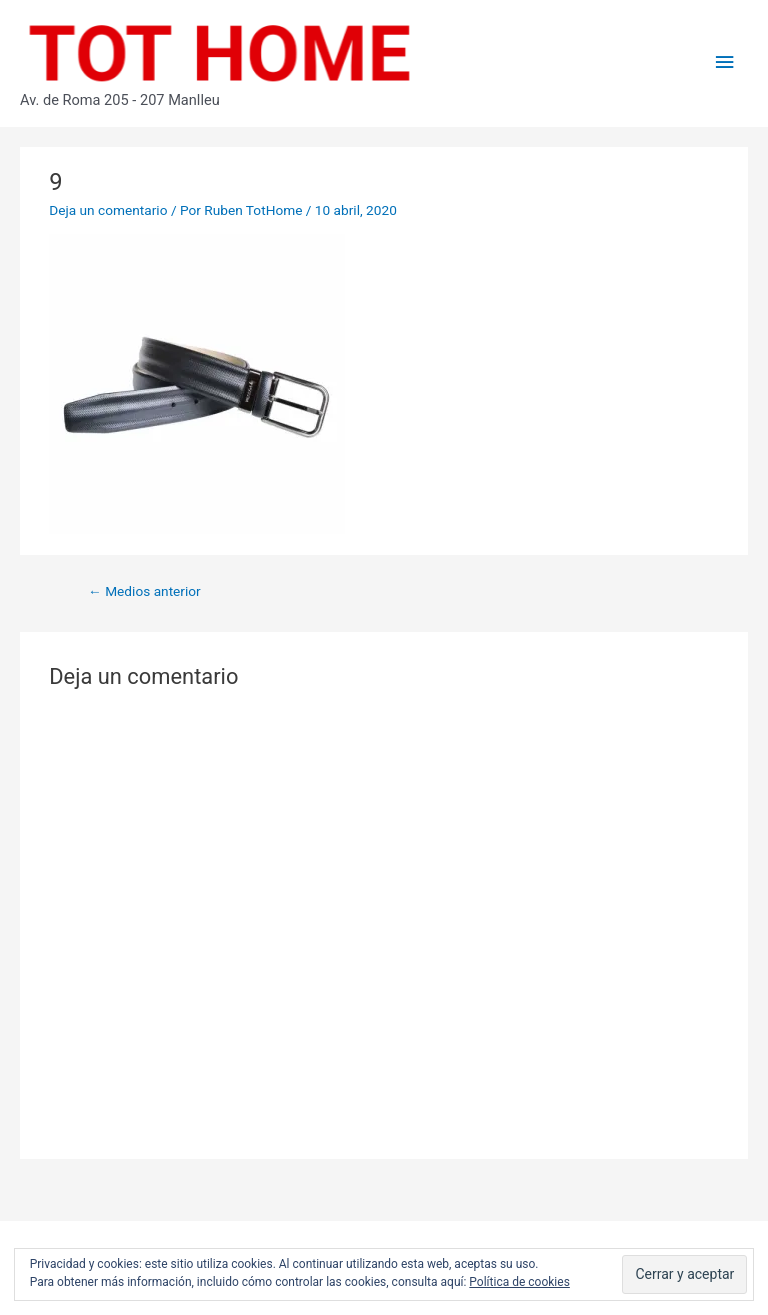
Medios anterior (144, 591)
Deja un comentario (108, 210)
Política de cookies (519, 1282)
